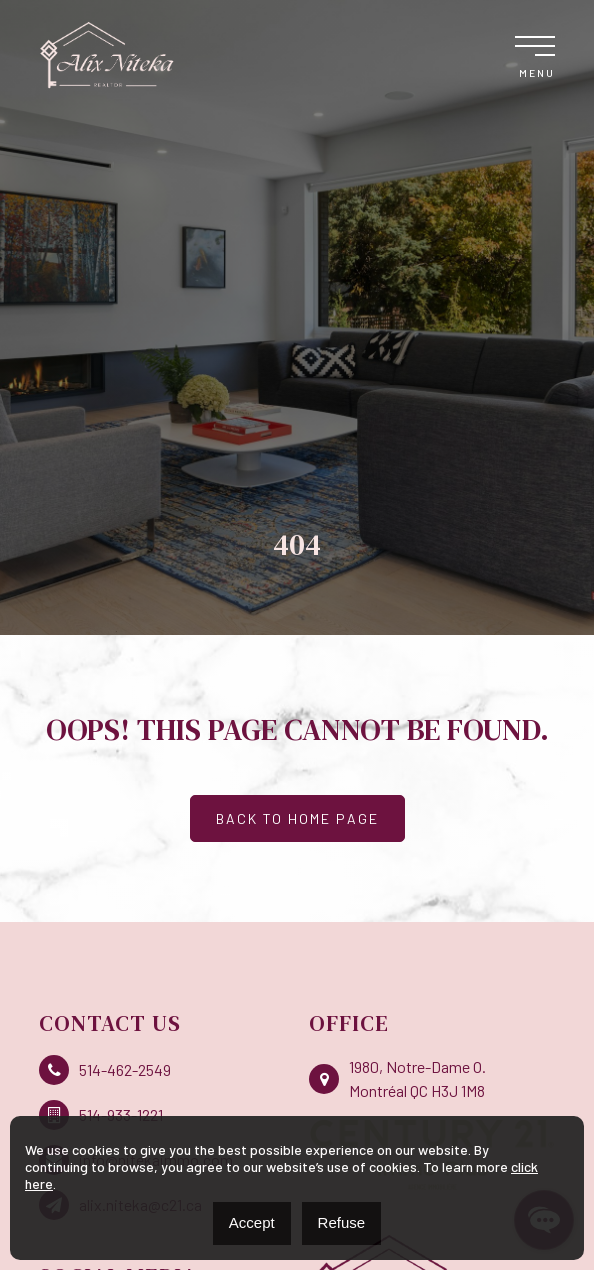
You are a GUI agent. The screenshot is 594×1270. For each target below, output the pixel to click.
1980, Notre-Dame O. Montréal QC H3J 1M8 (397, 1078)
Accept (252, 1222)
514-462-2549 (105, 1070)
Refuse (342, 1222)
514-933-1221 (101, 1115)
